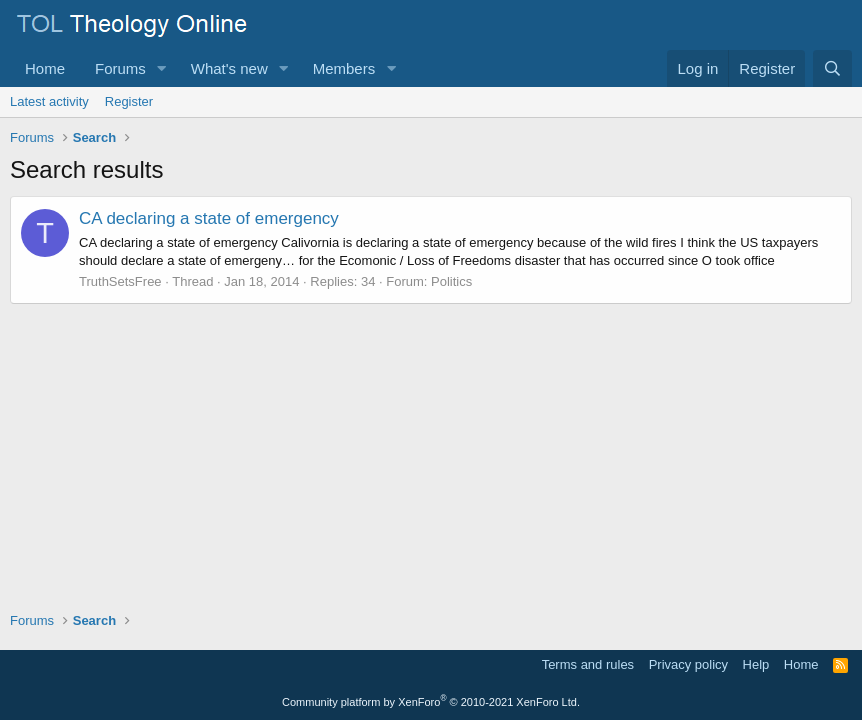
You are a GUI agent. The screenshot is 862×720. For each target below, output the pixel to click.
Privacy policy (688, 664)
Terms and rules (588, 664)
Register (129, 101)
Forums (120, 68)
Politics (451, 281)
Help (756, 664)
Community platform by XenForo (431, 702)
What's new (229, 68)
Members (344, 68)
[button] (162, 68)
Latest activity (49, 101)
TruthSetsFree (120, 281)
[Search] (832, 68)
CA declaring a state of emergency (209, 218)
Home (45, 68)
